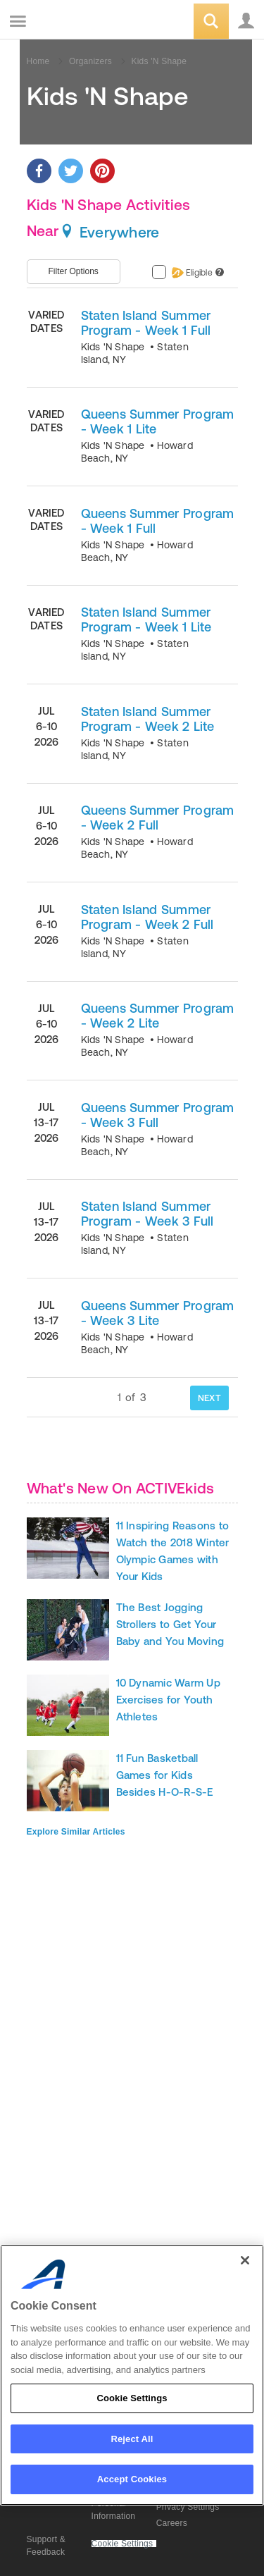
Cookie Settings (122, 2544)
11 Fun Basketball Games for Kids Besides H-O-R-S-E (164, 1775)
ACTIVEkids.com (82, 22)
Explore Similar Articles (76, 1832)
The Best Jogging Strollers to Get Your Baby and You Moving (170, 1624)
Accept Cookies (132, 2479)
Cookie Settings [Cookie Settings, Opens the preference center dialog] (131, 2398)
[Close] (245, 2260)
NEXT (209, 1398)
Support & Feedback (46, 2545)
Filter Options (74, 271)
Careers (171, 2523)
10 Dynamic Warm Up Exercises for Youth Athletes (168, 1700)
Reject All (132, 2439)
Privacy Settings (188, 2507)
